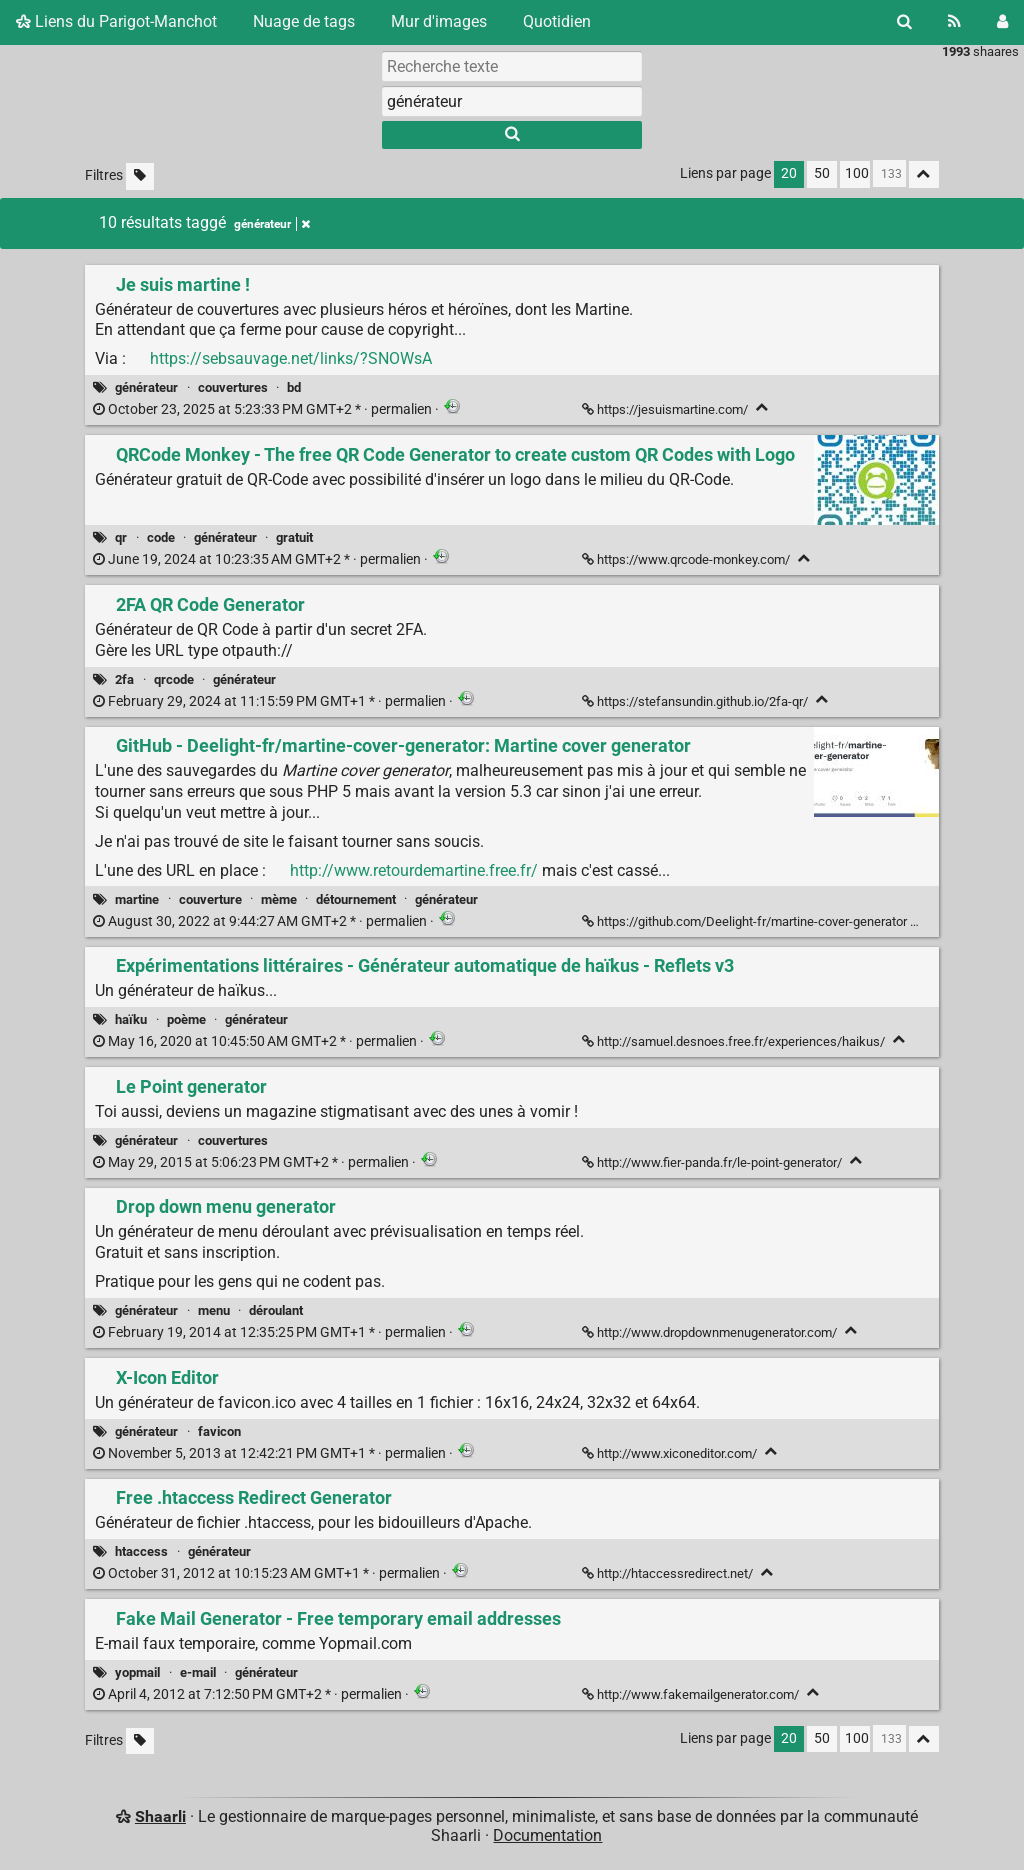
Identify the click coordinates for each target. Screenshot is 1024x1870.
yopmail (137, 1672)
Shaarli (160, 1816)
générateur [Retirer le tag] (272, 224)
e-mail (198, 1672)
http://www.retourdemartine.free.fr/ (414, 870)
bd (294, 387)
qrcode (174, 679)
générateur (146, 387)
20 (789, 173)
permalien (264, 409)
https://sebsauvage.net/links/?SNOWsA (291, 358)
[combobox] (512, 101)
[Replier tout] (924, 174)
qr (121, 537)
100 (857, 173)
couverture (210, 899)
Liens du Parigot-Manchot (116, 21)
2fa (124, 679)
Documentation (547, 1835)
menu (214, 1310)
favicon (219, 1431)
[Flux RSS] (954, 22)
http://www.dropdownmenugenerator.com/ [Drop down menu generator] (711, 1332)
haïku (131, 1019)
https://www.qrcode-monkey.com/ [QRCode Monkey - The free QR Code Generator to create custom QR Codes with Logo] (687, 559)
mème (279, 899)
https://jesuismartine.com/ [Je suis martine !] (666, 409)
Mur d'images (439, 21)
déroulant (276, 1310)
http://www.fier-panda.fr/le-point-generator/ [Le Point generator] (713, 1162)
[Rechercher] (904, 22)
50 (822, 173)
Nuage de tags (304, 21)
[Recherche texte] (512, 66)
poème (186, 1019)
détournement (356, 899)
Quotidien (557, 21)
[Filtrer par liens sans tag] (140, 176)
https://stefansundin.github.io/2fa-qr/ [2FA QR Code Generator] (696, 701)
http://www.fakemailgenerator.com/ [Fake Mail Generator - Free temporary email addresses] (692, 1694)
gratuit (294, 537)
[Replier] (762, 407)
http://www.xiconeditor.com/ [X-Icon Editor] (671, 1453)
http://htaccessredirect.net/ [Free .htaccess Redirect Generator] (669, 1573)
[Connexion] (1002, 22)
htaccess (141, 1551)
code (161, 537)
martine (137, 899)
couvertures (233, 387)
